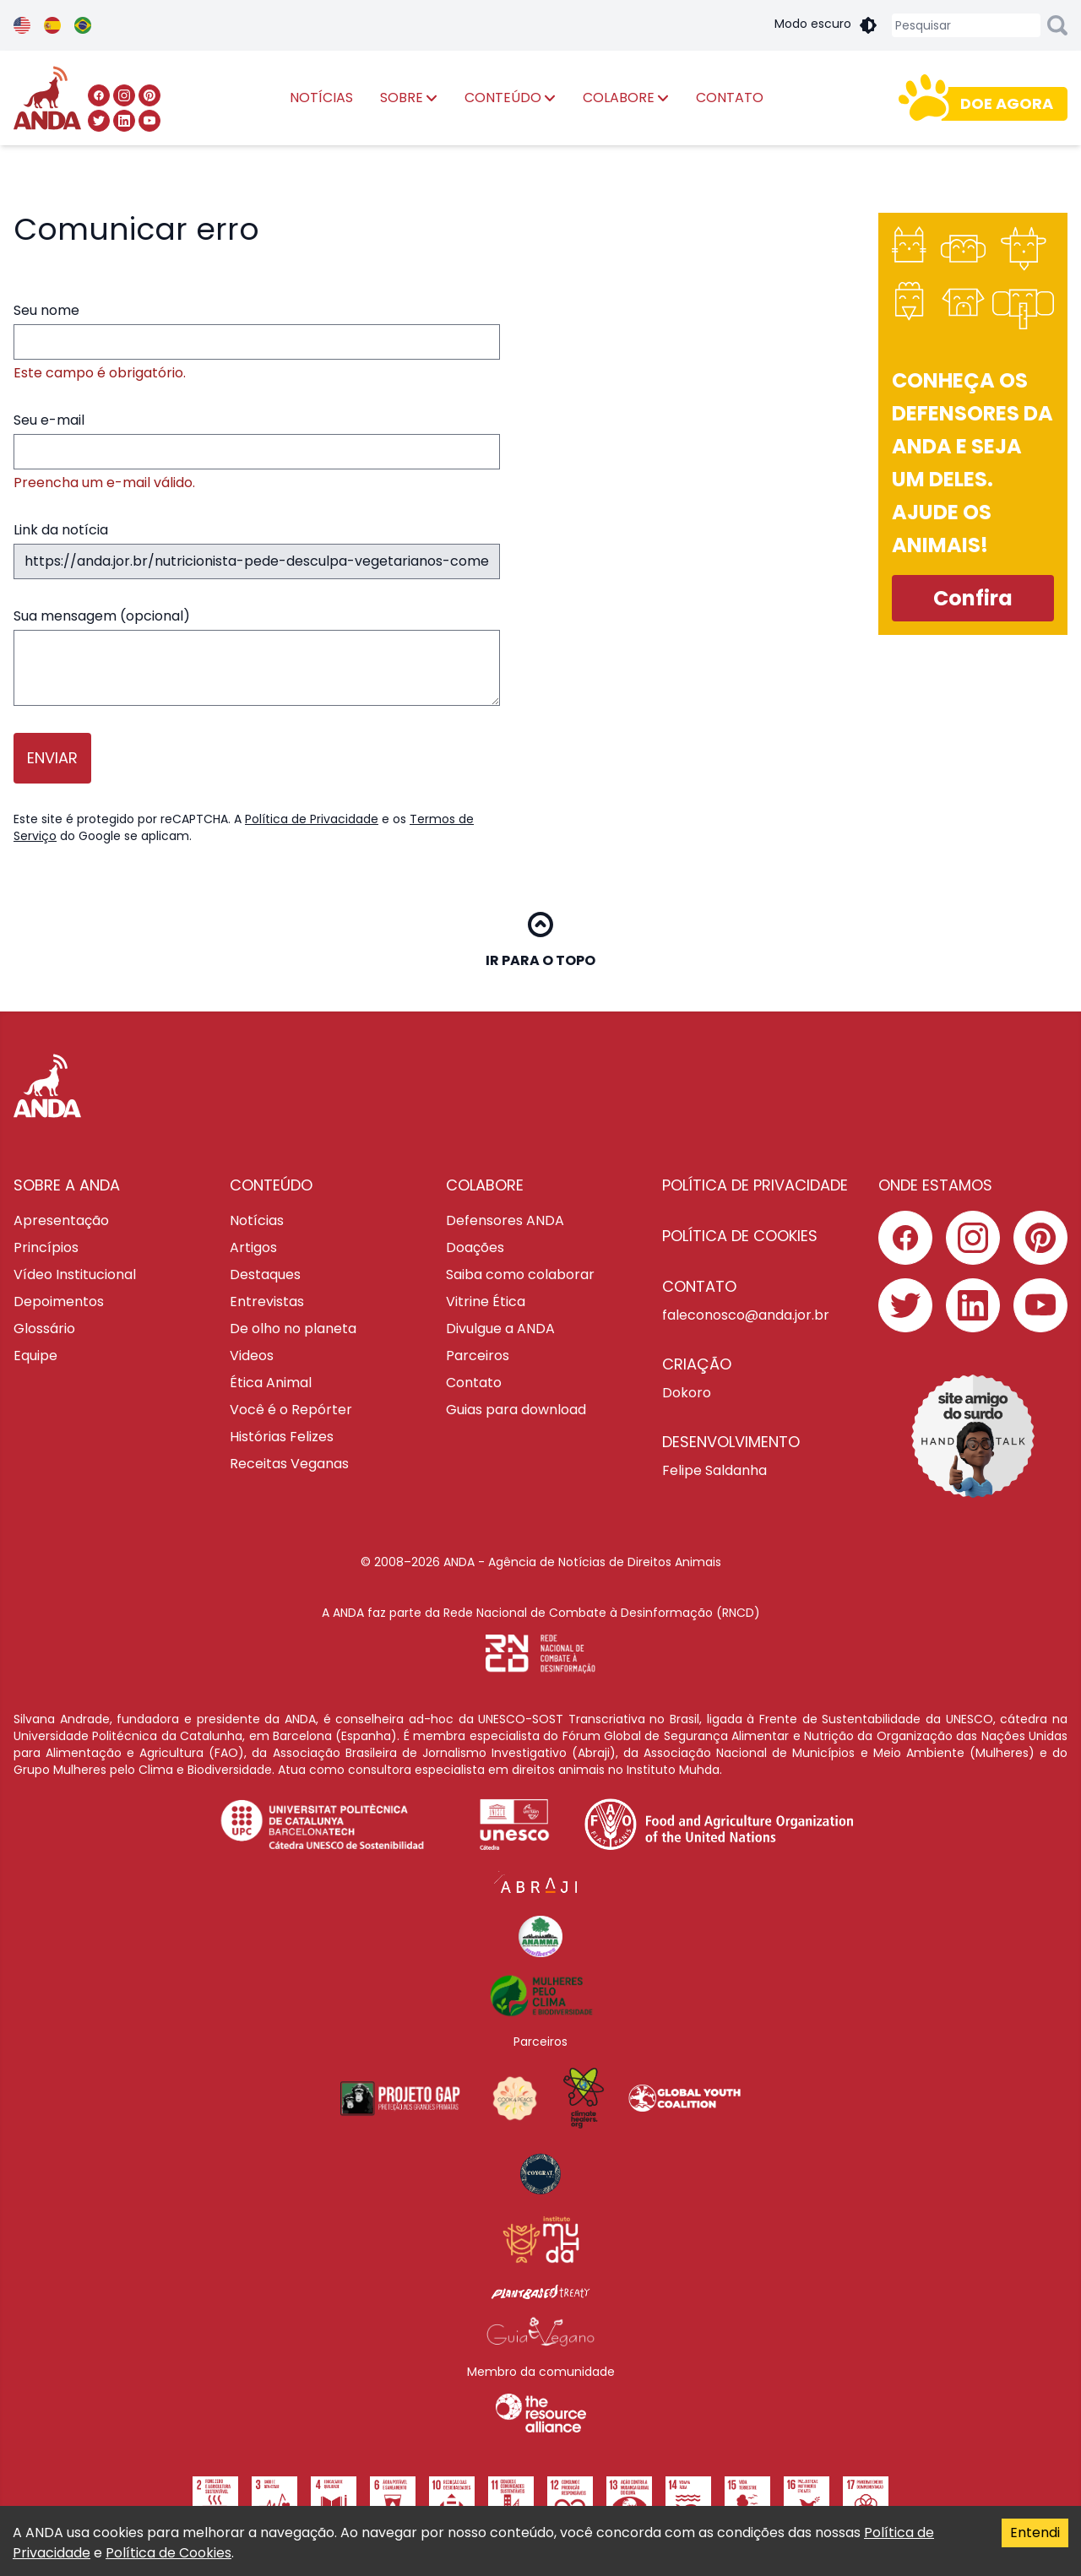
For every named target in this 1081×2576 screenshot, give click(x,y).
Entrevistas (267, 1301)
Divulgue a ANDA (500, 1328)
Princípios (46, 1247)
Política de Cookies (168, 2552)
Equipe (35, 1355)
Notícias (257, 1220)
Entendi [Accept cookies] (1035, 2532)
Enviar (52, 757)
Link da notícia (257, 549)
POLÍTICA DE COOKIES (740, 1235)
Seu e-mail (257, 451)
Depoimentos (59, 1301)
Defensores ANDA (505, 1220)
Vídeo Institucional (75, 1274)
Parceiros (477, 1355)
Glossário (44, 1328)
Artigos (253, 1247)
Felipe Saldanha (714, 1470)
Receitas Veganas (289, 1463)
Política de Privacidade (311, 819)
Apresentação (61, 1220)
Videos (252, 1355)
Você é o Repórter (291, 1409)
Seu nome (257, 342)
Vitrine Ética (485, 1301)
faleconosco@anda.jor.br (745, 1315)
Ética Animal (271, 1382)
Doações (475, 1247)
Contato (474, 1382)
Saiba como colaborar (520, 1274)
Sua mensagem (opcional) (257, 656)
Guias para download (516, 1409)
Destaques (265, 1274)
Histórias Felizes (282, 1436)
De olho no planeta (293, 1328)
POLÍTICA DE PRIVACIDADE (755, 1185)
